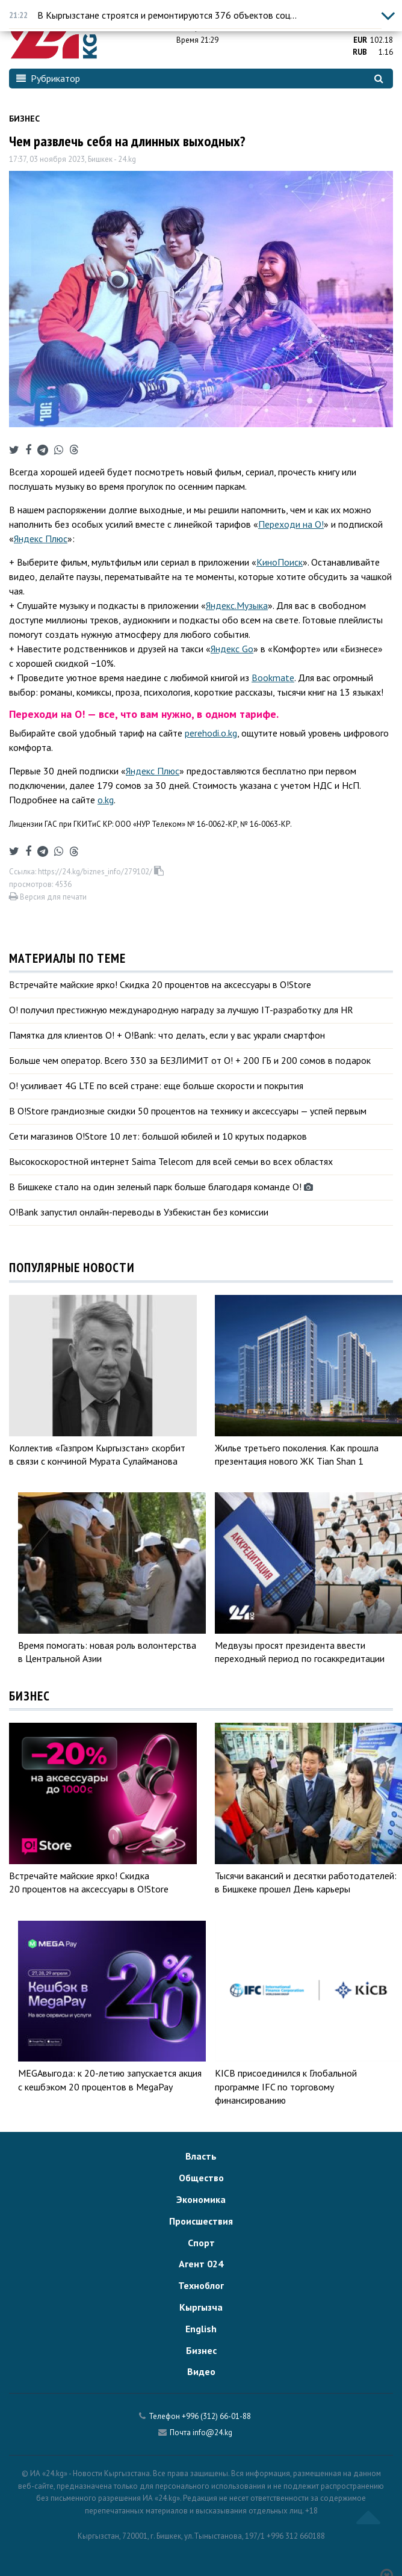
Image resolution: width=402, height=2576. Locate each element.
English (201, 2329)
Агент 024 (201, 2264)
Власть (201, 2156)
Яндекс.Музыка (237, 605)
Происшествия (201, 2221)
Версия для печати (48, 897)
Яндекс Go (232, 649)
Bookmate (273, 678)
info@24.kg (212, 2432)
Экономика (201, 2199)
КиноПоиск (279, 562)
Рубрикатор (48, 78)
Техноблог (201, 2285)
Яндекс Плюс (40, 539)
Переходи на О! (291, 524)
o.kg (105, 800)
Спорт (201, 2243)
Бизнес (24, 118)
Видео (201, 2371)
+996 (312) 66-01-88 (216, 2416)
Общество (201, 2178)
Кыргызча (201, 2307)
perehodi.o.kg (211, 733)
